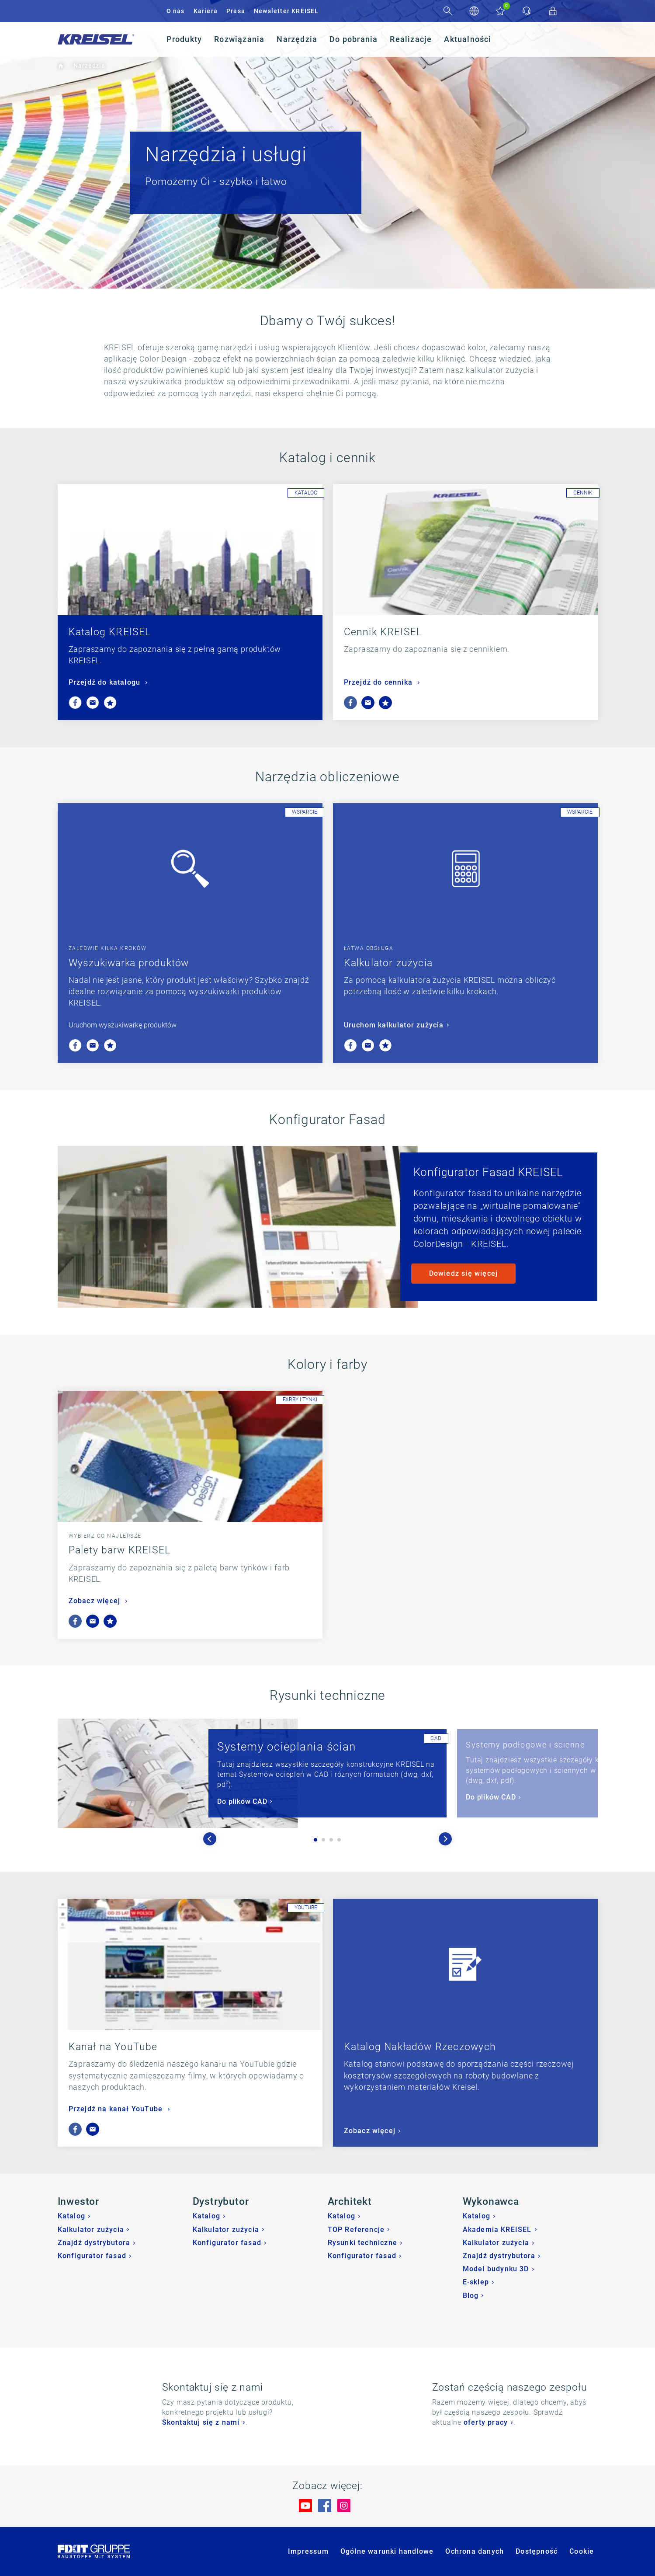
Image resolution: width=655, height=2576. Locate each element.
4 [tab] (339, 1839)
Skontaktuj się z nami (201, 2422)
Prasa (235, 10)
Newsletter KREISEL (286, 10)
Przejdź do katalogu (106, 682)
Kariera (206, 10)
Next (445, 1838)
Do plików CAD (242, 1801)
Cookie (581, 2551)
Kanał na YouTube (113, 2047)
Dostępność (537, 2551)
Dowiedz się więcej (463, 1273)
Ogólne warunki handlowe (387, 2551)
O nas (175, 10)
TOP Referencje (356, 2229)
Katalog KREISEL (110, 632)
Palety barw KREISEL (120, 1550)
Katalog (71, 2216)
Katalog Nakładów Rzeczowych (420, 2047)
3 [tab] (331, 1839)
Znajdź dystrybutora (94, 2242)
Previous (209, 1838)
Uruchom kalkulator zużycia (394, 1025)
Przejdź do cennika (379, 682)
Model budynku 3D (496, 2269)
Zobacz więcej (96, 1601)
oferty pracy (486, 2422)
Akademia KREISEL (497, 2229)
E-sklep (476, 2282)
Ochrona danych (474, 2551)
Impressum (308, 2551)
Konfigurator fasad (92, 2256)
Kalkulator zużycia (388, 963)
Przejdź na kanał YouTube (117, 2109)
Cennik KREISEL (383, 632)
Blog (471, 2295)
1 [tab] (315, 1839)
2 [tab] (323, 1839)
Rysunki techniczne (363, 2242)
